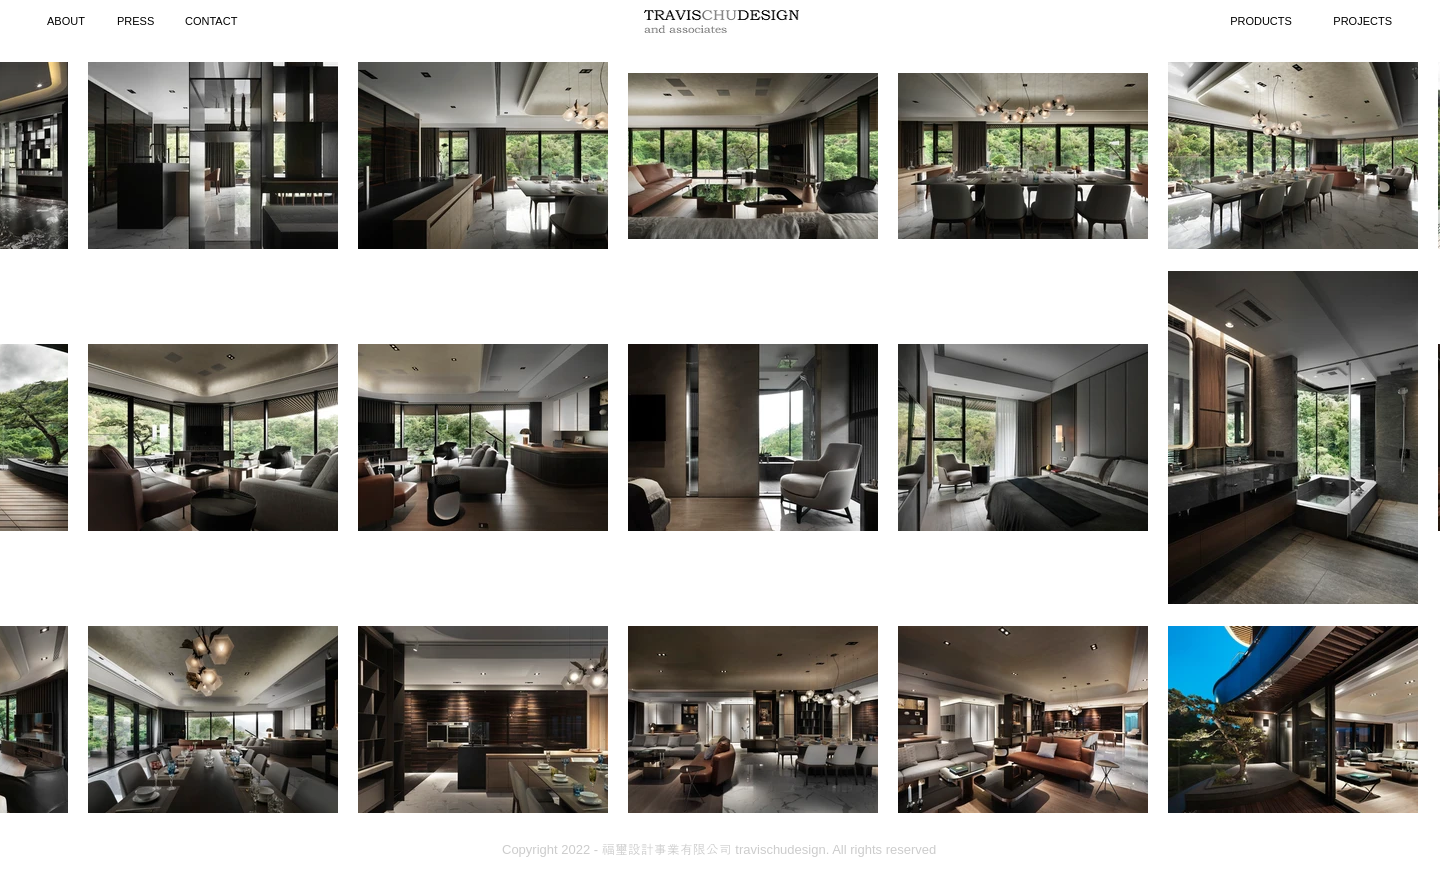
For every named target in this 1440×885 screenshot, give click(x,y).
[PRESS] (138, 21)
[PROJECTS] (1352, 21)
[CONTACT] (214, 21)
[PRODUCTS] (1261, 21)
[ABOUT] (68, 21)
